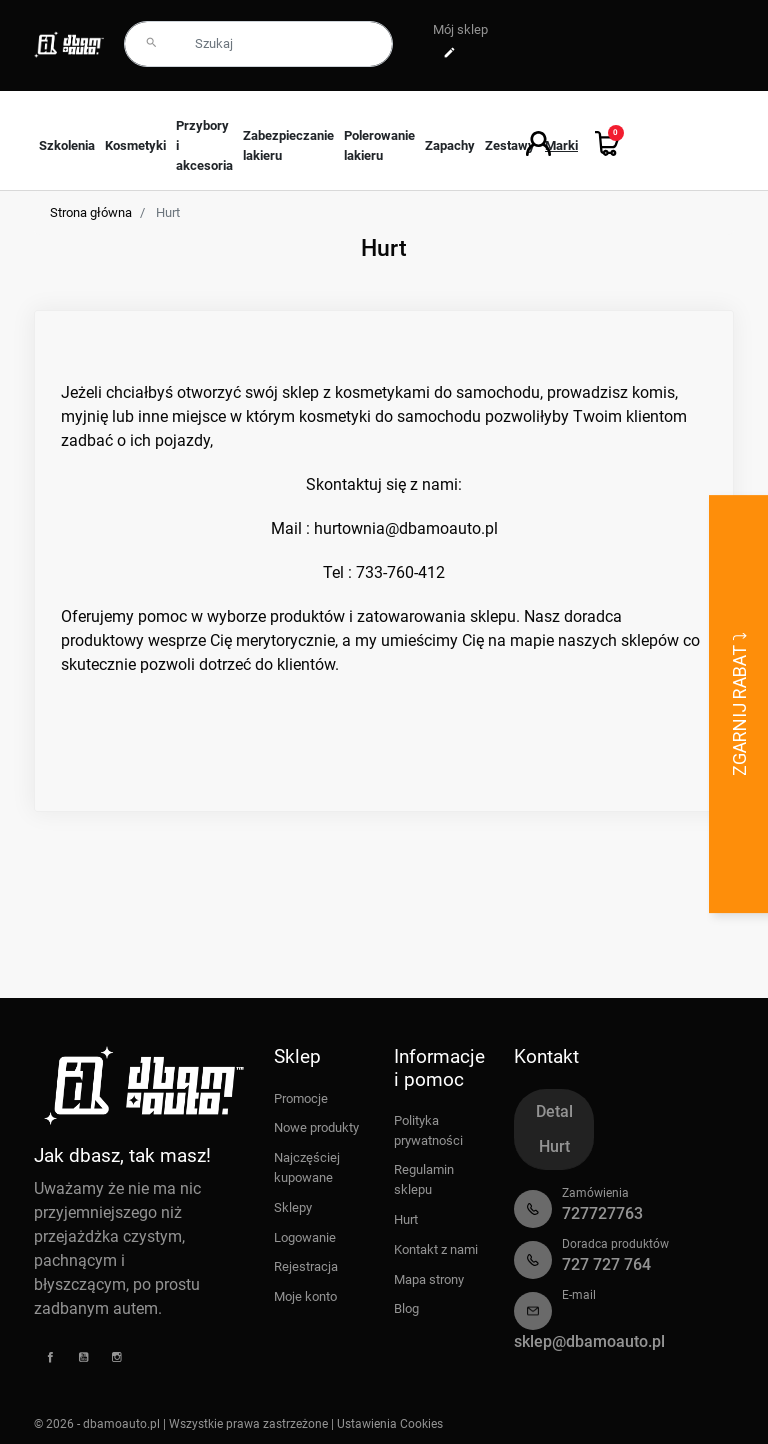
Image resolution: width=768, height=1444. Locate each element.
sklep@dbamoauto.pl (589, 1341)
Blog (406, 1308)
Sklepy (293, 1207)
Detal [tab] (554, 1111)
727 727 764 (606, 1264)
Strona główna (91, 212)
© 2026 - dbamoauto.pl (98, 1424)
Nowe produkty (316, 1127)
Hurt (406, 1219)
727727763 (602, 1213)
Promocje (301, 1098)
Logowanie (305, 1237)
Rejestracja (306, 1266)
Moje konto (305, 1296)
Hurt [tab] (554, 1146)
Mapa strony (429, 1279)
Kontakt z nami (436, 1249)
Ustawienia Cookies (390, 1424)
